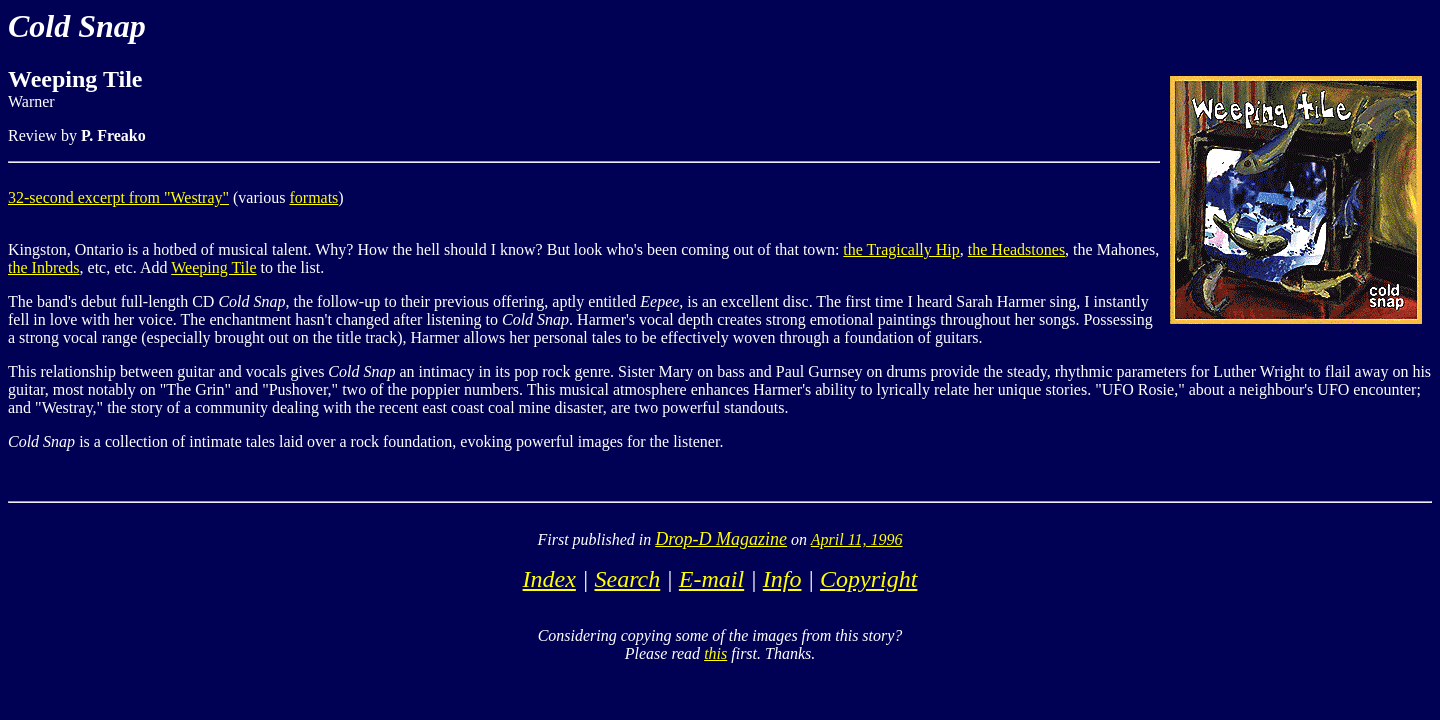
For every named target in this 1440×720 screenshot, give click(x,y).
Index (549, 579)
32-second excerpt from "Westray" (118, 197)
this (715, 653)
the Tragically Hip (901, 249)
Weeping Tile (213, 267)
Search (627, 579)
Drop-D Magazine (721, 539)
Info (782, 579)
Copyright (868, 579)
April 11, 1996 (857, 539)
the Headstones (1016, 249)
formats (313, 197)
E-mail (711, 579)
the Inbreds (44, 267)
